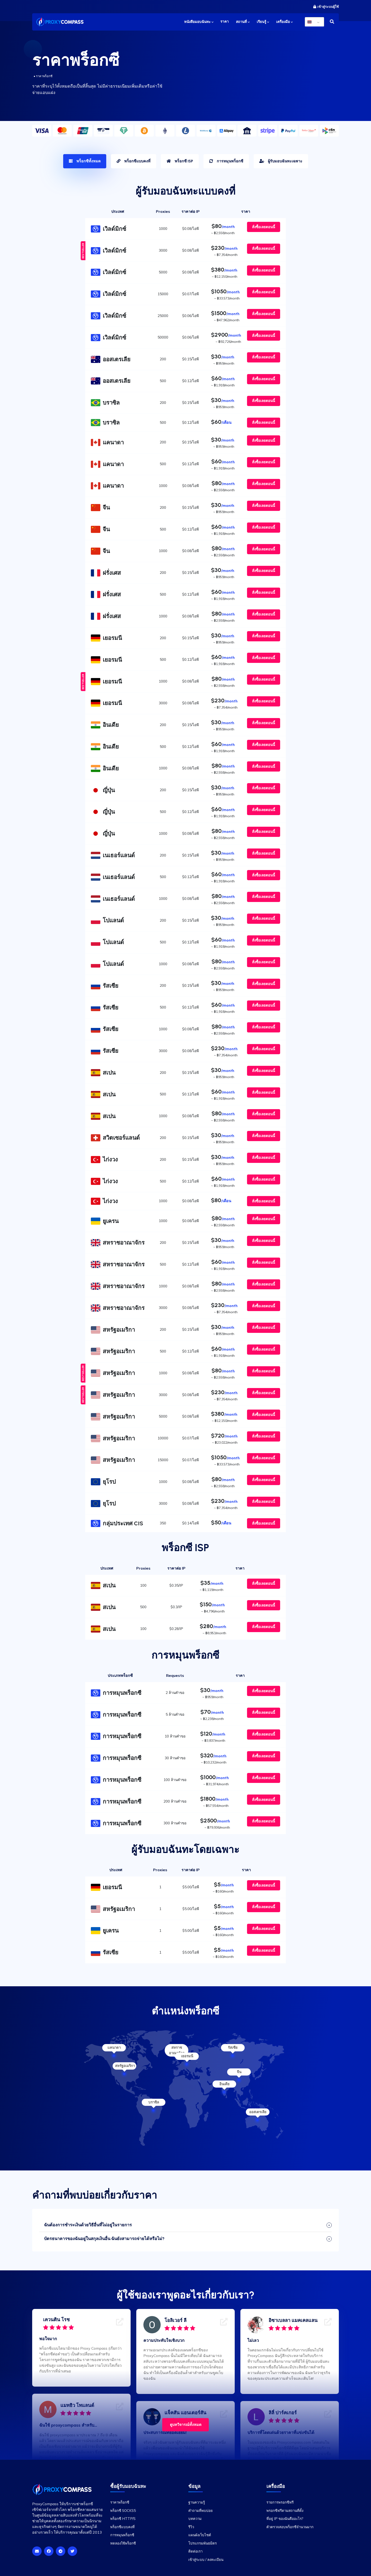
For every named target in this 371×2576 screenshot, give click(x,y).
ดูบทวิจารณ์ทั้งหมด (185, 2448)
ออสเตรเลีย (257, 2135)
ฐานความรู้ (196, 2525)
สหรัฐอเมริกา (125, 2089)
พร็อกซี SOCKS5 (123, 2533)
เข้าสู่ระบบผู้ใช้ (326, 7)
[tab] (84, 161)
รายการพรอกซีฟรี (280, 2525)
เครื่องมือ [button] (284, 22)
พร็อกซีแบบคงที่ (122, 2550)
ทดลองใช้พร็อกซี (123, 2566)
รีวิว (191, 2550)
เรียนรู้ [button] (263, 22)
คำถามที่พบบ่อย (200, 2533)
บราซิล (153, 2125)
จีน (239, 2095)
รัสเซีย (233, 2070)
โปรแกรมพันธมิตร (202, 2566)
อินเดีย (224, 2107)
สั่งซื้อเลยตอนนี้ (266, 227)
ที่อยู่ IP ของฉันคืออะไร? (284, 2542)
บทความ (195, 2542)
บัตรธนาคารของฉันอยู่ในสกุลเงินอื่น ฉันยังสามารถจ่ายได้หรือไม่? (104, 2261)
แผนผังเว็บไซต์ (199, 2558)
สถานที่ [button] (243, 22)
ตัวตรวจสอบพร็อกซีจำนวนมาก (290, 2550)
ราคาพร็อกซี (119, 2525)
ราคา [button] (225, 22)
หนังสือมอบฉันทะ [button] (199, 22)
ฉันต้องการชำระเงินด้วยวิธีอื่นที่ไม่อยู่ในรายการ (88, 2248)
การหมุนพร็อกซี (122, 2558)
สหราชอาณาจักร (176, 2073)
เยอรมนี (187, 2079)
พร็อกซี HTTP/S (123, 2542)
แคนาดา (114, 2070)
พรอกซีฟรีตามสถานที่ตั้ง (284, 2533)
